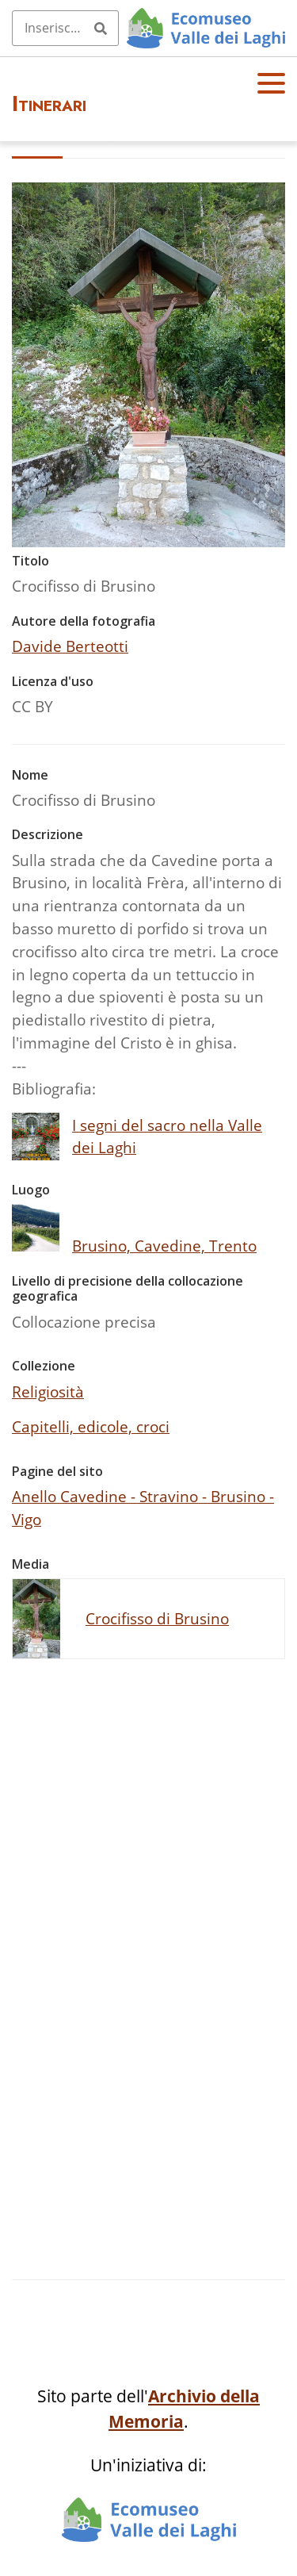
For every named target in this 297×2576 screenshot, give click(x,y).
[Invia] (100, 27)
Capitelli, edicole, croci (90, 1426)
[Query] (65, 27)
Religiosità (48, 1391)
